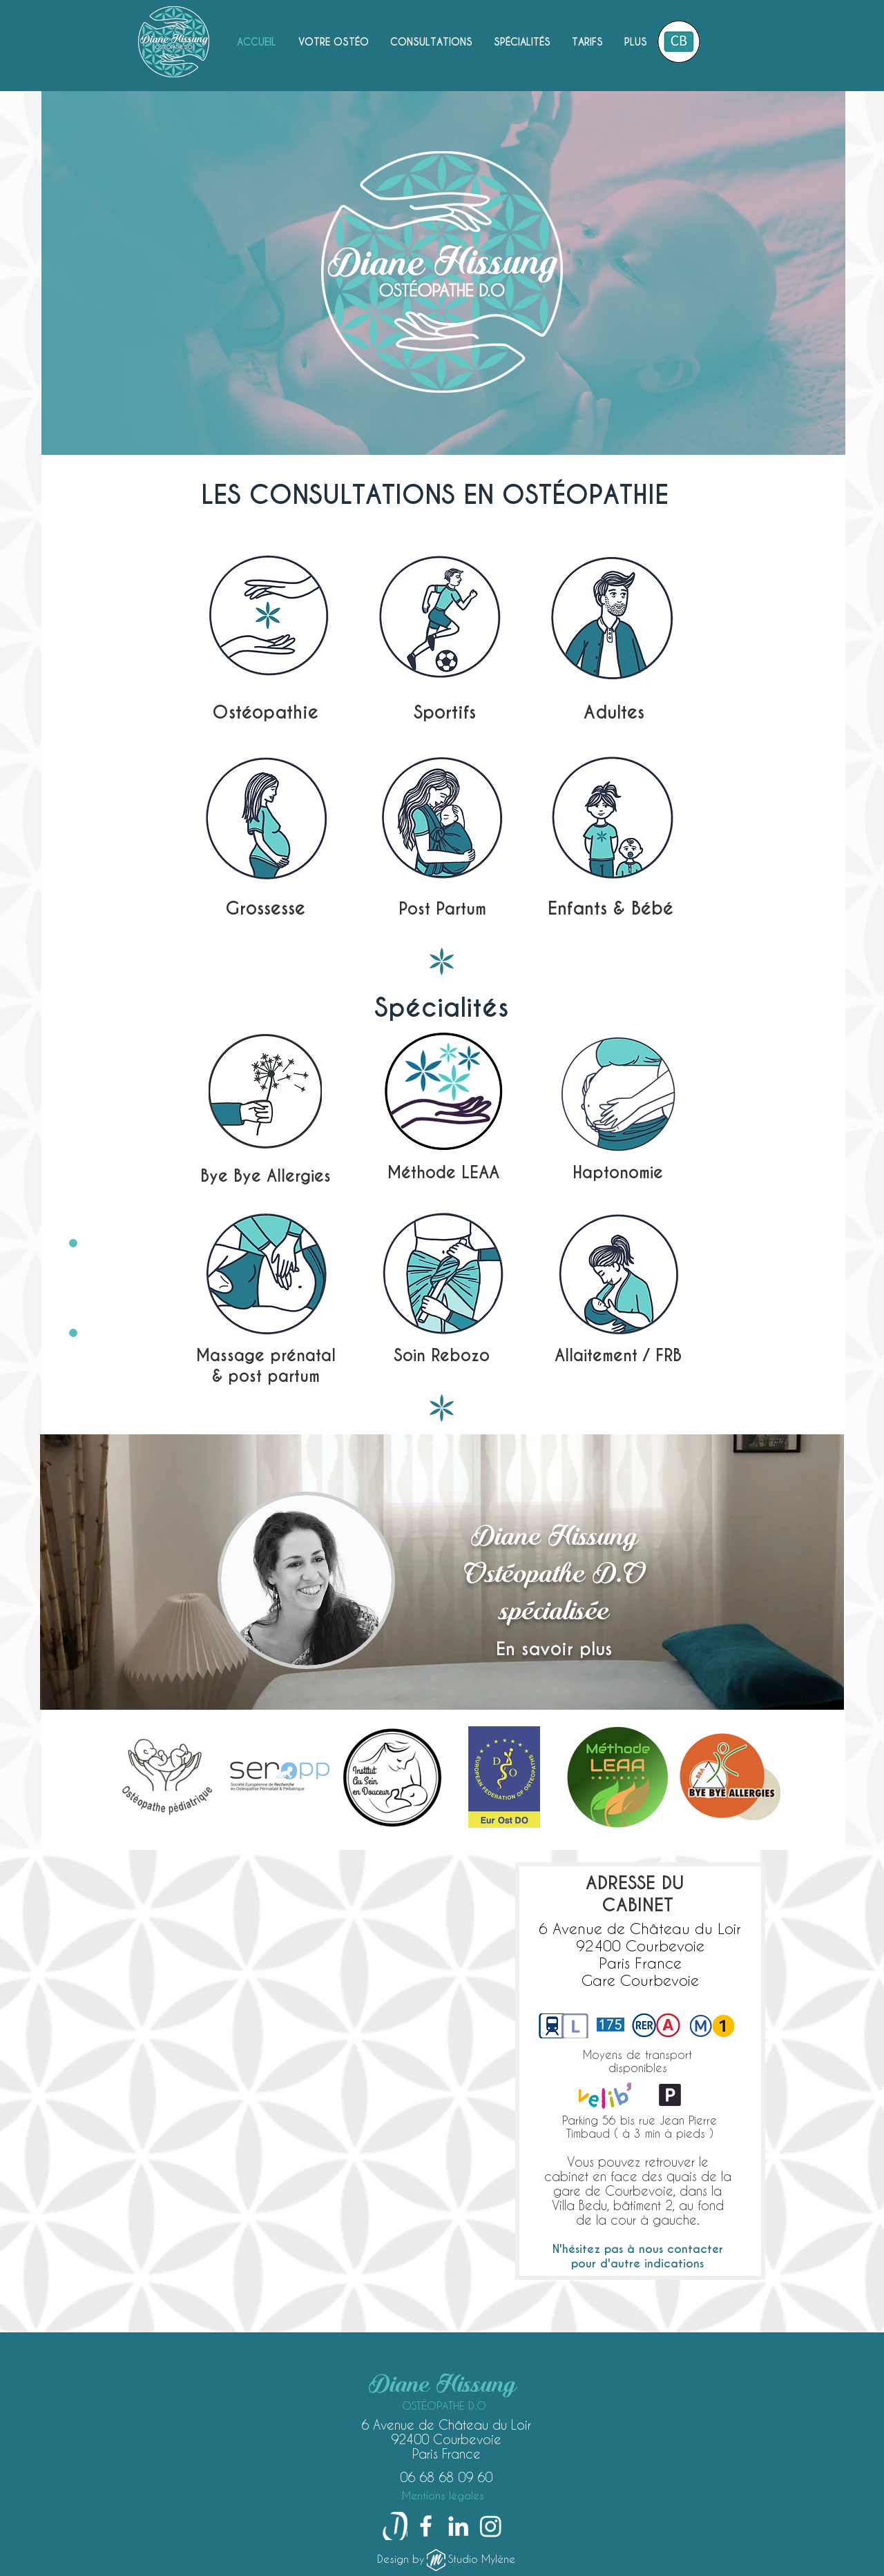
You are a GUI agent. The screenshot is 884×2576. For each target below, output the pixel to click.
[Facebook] (426, 2526)
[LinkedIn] (458, 2526)
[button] (431, 42)
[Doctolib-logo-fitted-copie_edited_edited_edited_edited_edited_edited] (393, 2526)
